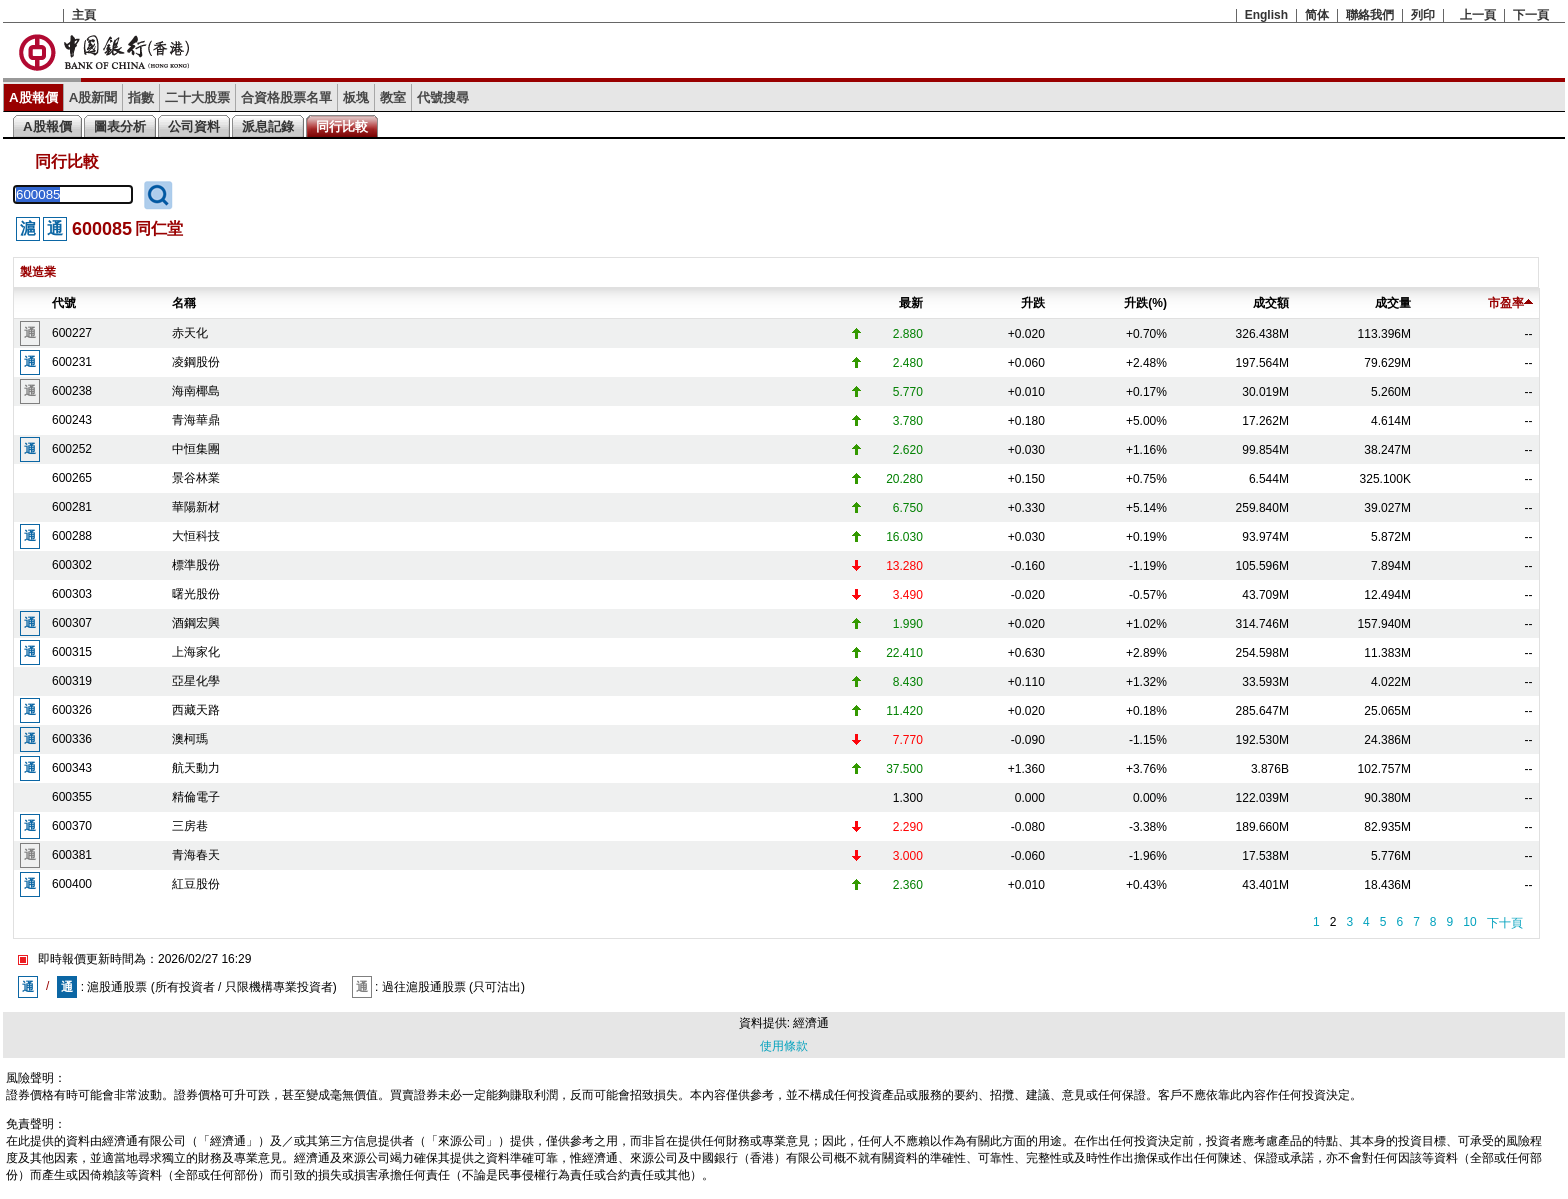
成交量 (1393, 303)
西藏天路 (196, 710)
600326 (72, 710)
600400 (72, 884)
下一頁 (1531, 15)
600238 (72, 391)
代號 (64, 303)
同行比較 (342, 126)
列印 (1423, 15)
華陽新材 (196, 507)
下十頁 (1505, 923)
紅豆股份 (196, 884)
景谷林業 (196, 478)
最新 (911, 303)
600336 (72, 739)
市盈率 (1510, 303)
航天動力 (196, 768)
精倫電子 (196, 797)
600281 (72, 507)
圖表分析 (120, 126)
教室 (393, 97)
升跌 (1033, 303)
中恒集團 (196, 449)
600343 (72, 768)
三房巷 (190, 826)
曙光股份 (196, 594)
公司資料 (194, 126)
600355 (72, 797)
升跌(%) (1145, 303)
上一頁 (1478, 15)
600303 (72, 594)
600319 (72, 681)
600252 (72, 449)
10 (1469, 922)
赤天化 (190, 333)
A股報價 (33, 97)
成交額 (1271, 303)
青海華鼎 (196, 420)
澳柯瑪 (190, 739)
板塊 (356, 97)
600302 (72, 565)
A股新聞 (93, 97)
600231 (72, 362)
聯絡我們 (1370, 15)
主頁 (84, 15)
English (1266, 15)
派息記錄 (268, 126)
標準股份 (196, 565)
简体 (1317, 15)
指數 (141, 97)
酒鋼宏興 (196, 623)
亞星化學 (196, 681)
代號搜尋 (443, 97)
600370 (72, 826)
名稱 (184, 303)
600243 (72, 420)
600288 (72, 536)
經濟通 (811, 1023)
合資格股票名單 (286, 97)
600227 (72, 333)
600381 (72, 855)
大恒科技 (196, 536)
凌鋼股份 (196, 362)
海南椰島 (196, 391)
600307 (72, 623)
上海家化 (196, 652)
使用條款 (784, 1046)
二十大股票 (197, 97)
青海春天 (196, 855)
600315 (72, 652)
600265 (72, 478)
